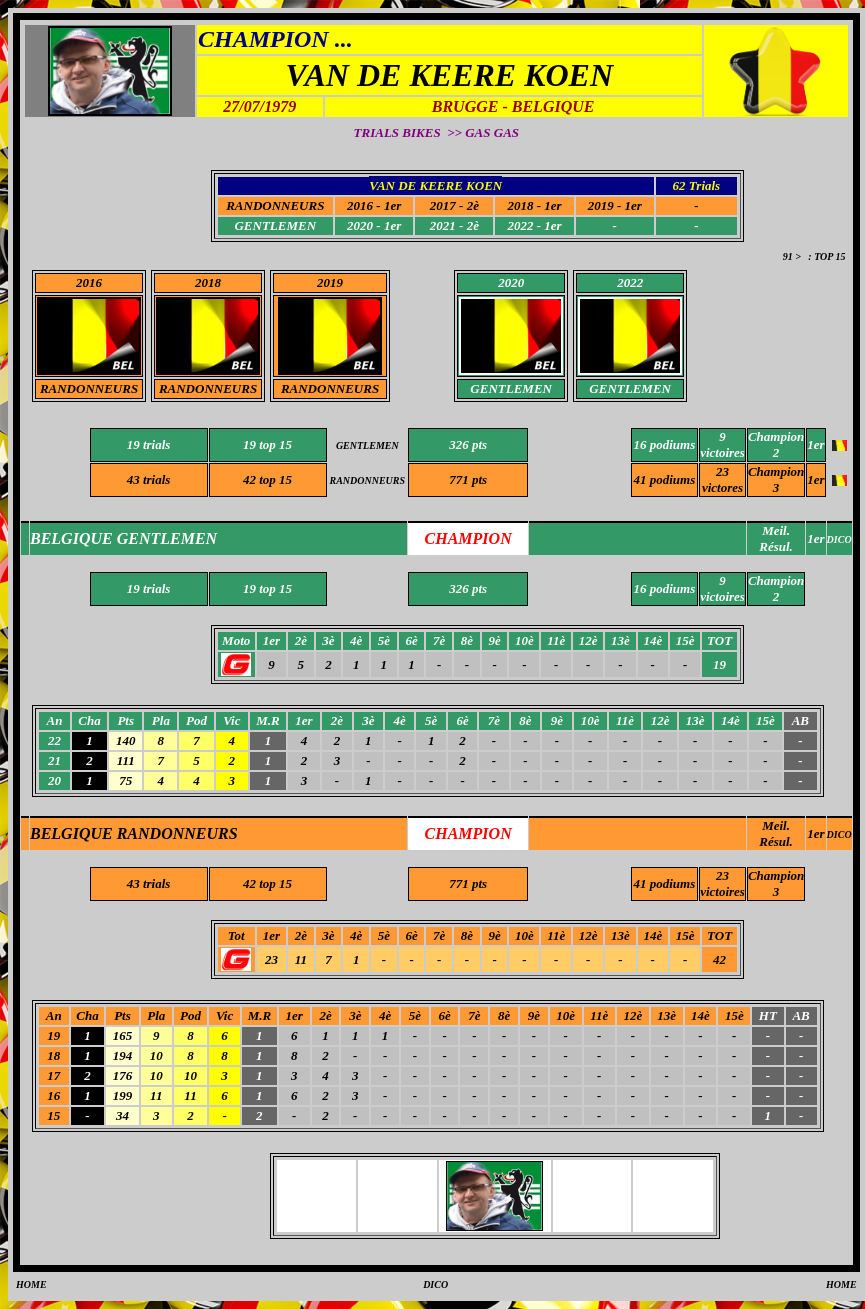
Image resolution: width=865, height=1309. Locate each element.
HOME (31, 1284)
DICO (839, 834)
